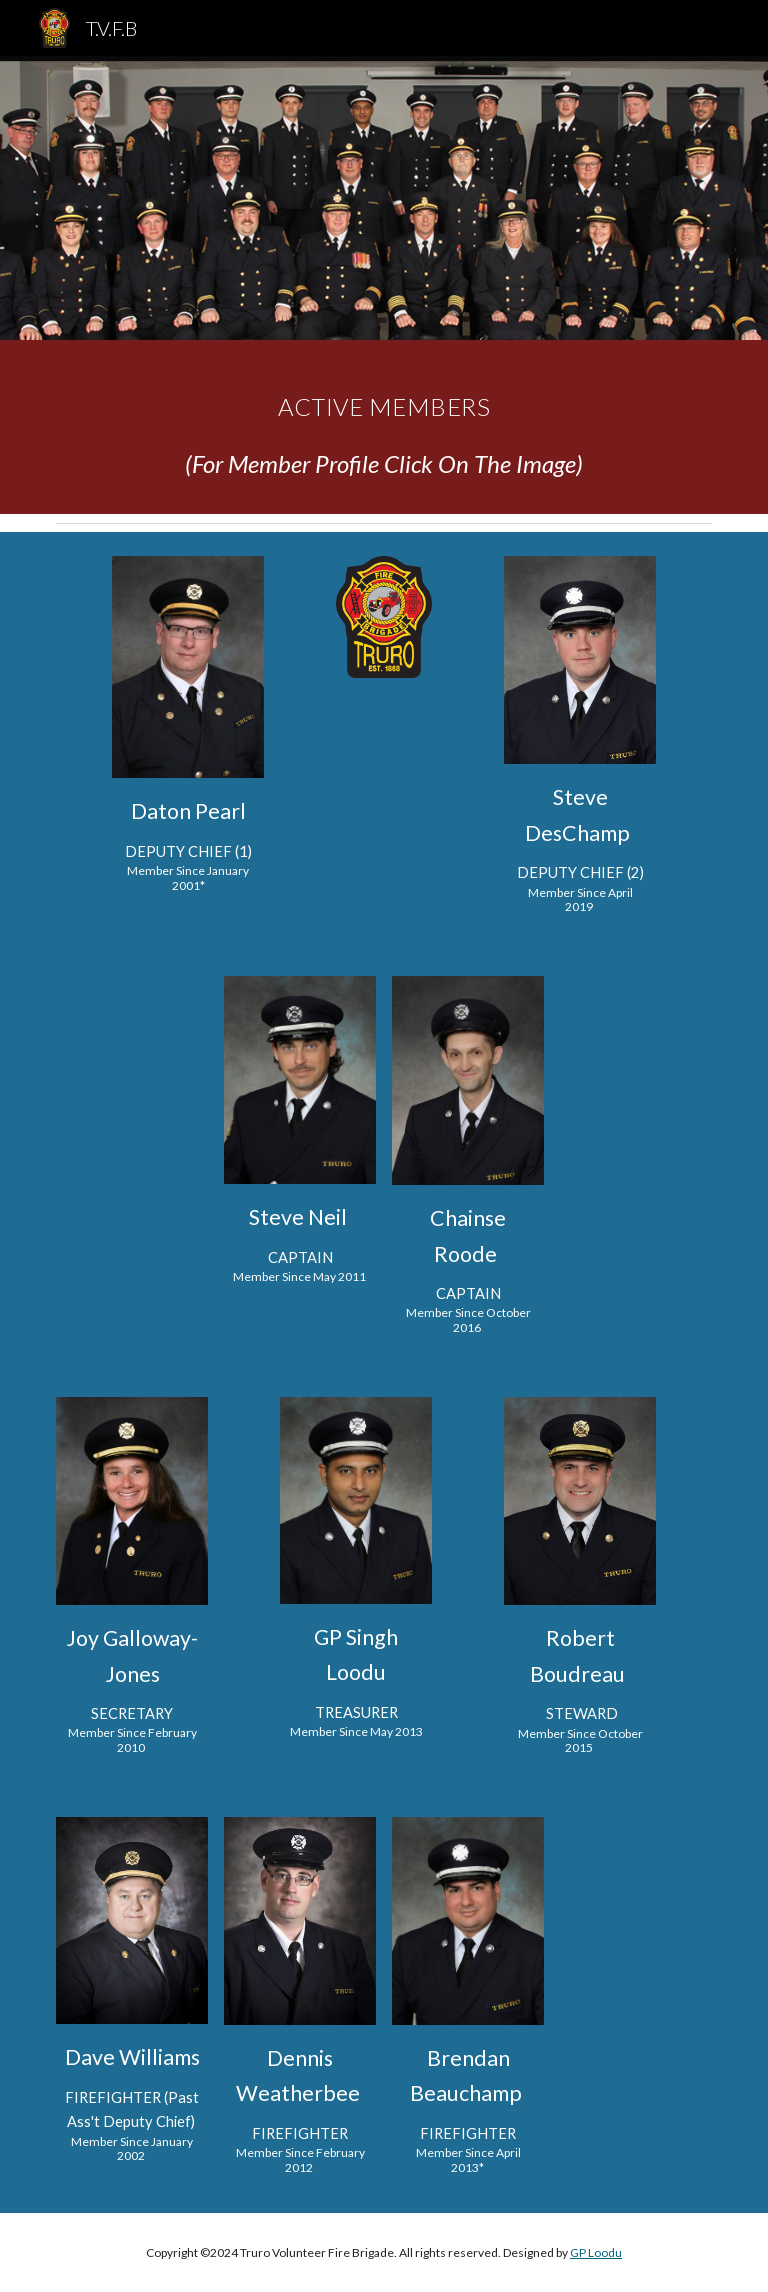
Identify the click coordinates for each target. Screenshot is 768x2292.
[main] (383, 427)
